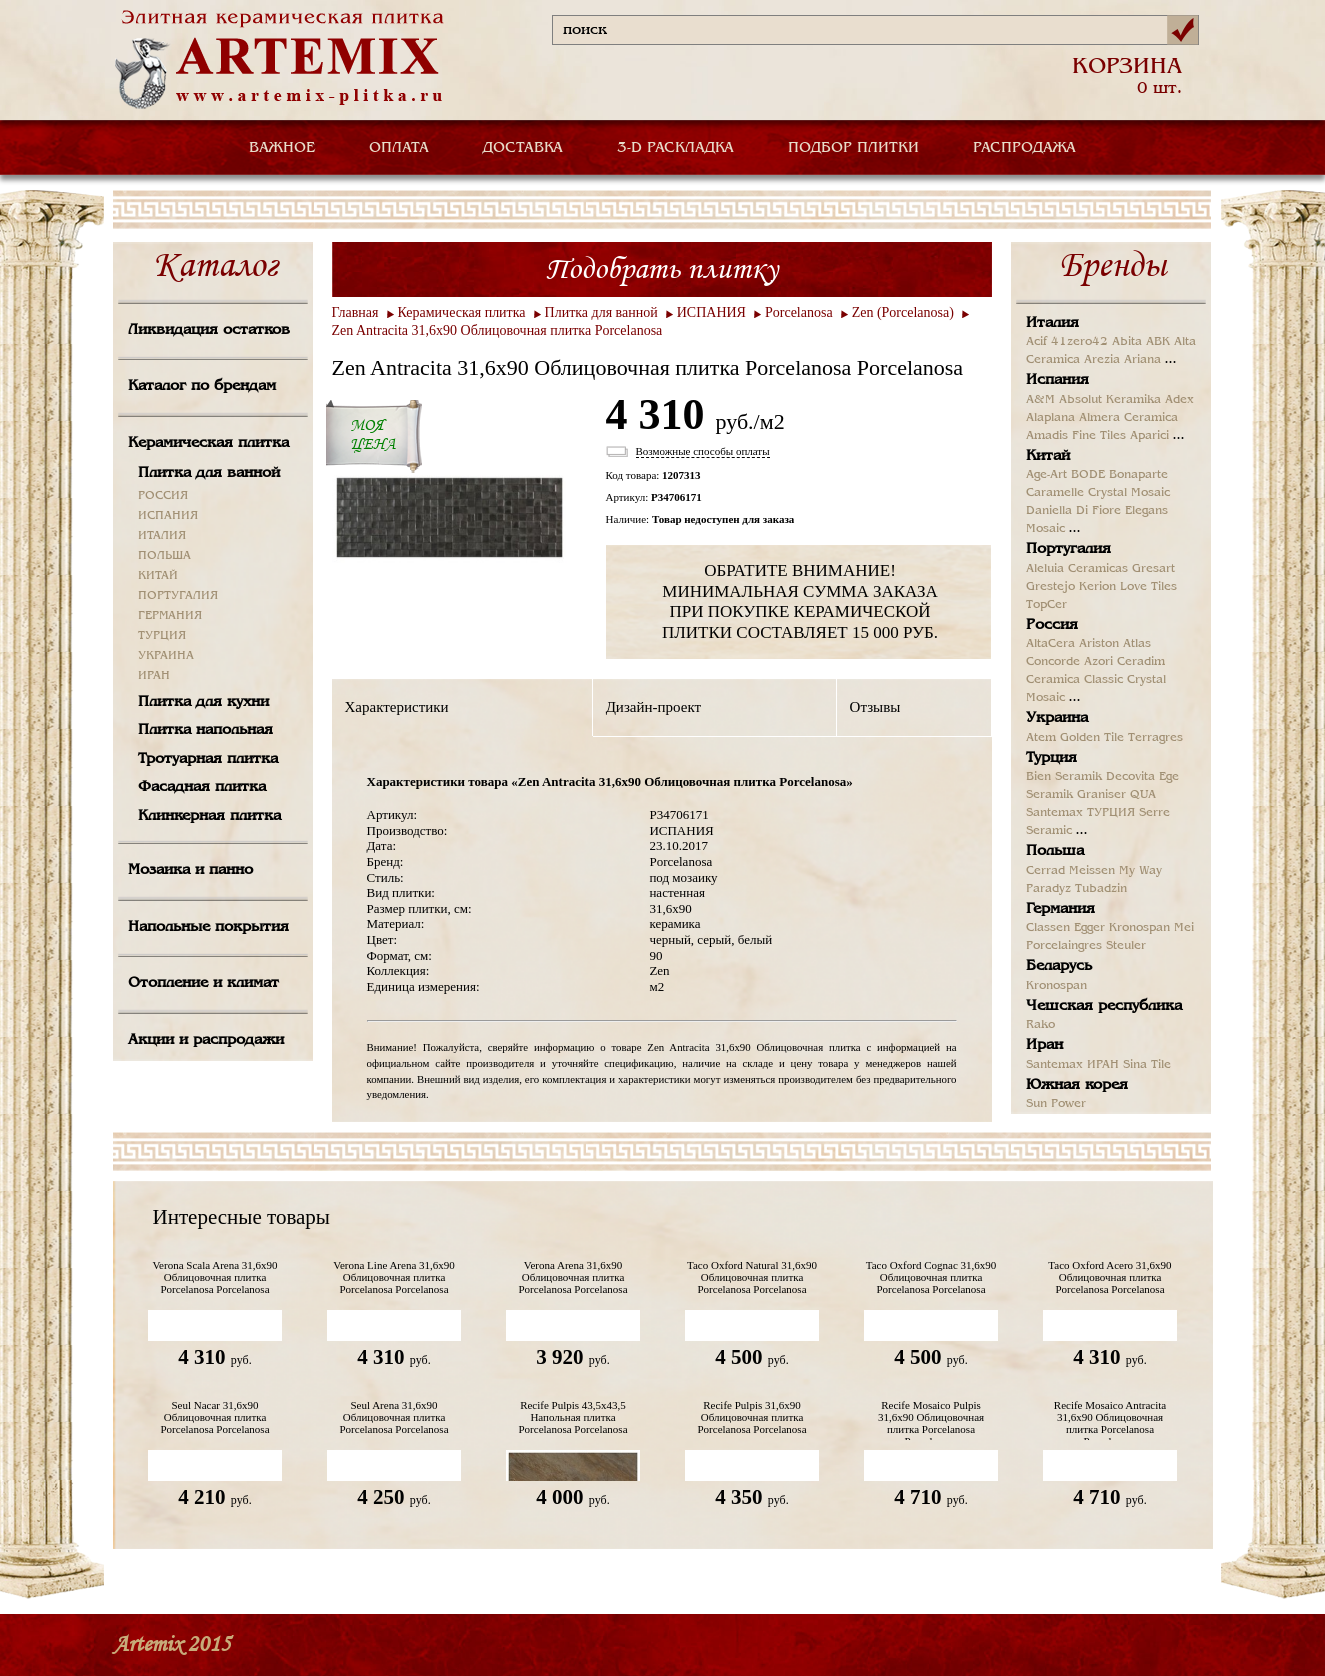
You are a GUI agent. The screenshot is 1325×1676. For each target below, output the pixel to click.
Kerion (1097, 587)
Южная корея (1077, 1085)
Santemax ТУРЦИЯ (1080, 813)
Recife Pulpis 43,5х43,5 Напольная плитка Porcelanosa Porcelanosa (572, 1417)
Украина (1057, 718)
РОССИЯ (163, 496)
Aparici (1149, 436)
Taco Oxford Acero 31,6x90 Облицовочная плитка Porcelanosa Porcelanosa (1109, 1277)
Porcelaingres (1064, 946)
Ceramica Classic (1074, 680)
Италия (1052, 323)
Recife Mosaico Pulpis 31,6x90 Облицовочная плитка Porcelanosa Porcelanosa (931, 1419)
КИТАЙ (158, 576)
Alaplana (1050, 418)
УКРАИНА (166, 656)
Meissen (1092, 871)
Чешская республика (1104, 1006)
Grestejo (1050, 587)
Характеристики (397, 707)
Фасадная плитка (202, 787)
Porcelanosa (799, 312)
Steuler (1126, 946)
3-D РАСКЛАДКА (675, 148)
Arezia (1102, 360)
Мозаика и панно (190, 870)
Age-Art (1046, 475)
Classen (1048, 928)
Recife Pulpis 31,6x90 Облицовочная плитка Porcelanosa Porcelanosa (751, 1417)
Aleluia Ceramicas (1077, 569)
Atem (1041, 738)
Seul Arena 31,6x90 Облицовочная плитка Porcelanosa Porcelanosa (393, 1417)
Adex (1179, 400)
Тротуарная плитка (208, 759)
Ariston (1099, 644)
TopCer (1046, 605)
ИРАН (154, 676)
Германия (1060, 909)
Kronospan (1139, 928)
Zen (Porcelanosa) (903, 312)
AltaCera (1050, 644)
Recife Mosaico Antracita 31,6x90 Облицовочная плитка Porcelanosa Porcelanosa (1110, 1419)
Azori (1098, 662)
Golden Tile (1092, 738)
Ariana (1142, 360)
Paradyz (1048, 889)
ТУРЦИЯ (162, 636)
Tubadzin (1101, 889)
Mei (1184, 928)
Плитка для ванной (209, 473)
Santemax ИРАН (1072, 1065)
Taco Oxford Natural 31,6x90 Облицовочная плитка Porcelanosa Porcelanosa (752, 1277)
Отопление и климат (203, 983)
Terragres (1155, 738)
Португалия (1068, 549)
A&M (1040, 400)
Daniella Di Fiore (1073, 511)
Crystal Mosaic (1129, 493)
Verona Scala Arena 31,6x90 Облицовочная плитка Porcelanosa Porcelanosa (214, 1277)
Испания (1057, 380)
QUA (1143, 795)
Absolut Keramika (1110, 400)
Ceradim (1141, 662)
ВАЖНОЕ (282, 148)
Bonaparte (1138, 475)
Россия (1052, 625)
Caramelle (1055, 493)
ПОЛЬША (164, 556)
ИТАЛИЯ (162, 536)
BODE (1088, 475)
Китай (1048, 456)
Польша (1055, 851)
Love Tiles (1148, 587)
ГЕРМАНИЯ (170, 616)
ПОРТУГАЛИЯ (178, 596)
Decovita (1130, 777)
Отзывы (875, 707)
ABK (1158, 342)
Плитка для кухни (203, 702)
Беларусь (1059, 966)
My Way (1140, 871)
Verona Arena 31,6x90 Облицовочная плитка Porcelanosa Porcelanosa (572, 1277)
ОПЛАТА (399, 148)
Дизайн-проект (653, 707)
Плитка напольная (205, 730)
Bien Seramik (1064, 777)
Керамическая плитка (208, 443)
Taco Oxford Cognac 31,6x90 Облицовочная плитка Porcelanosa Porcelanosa (931, 1277)
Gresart (1153, 569)
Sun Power (1056, 1104)
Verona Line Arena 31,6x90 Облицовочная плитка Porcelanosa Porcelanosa (394, 1277)
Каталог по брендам (202, 386)
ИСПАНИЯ (168, 516)
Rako (1040, 1025)
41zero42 (1079, 342)
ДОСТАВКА (523, 148)
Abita (1127, 342)
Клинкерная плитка (209, 816)
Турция (1051, 758)
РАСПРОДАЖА (1024, 148)
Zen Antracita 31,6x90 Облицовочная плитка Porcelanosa (497, 330)
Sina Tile (1147, 1065)
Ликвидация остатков (209, 330)
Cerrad (1045, 871)
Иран (1044, 1045)
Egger (1089, 928)
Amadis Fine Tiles (1076, 436)
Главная (355, 312)
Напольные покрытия (208, 927)
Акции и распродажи (206, 1040)
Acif (1036, 342)
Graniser (1101, 795)
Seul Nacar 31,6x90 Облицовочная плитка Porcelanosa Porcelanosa (214, 1417)
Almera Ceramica (1128, 418)
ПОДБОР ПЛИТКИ (853, 148)
